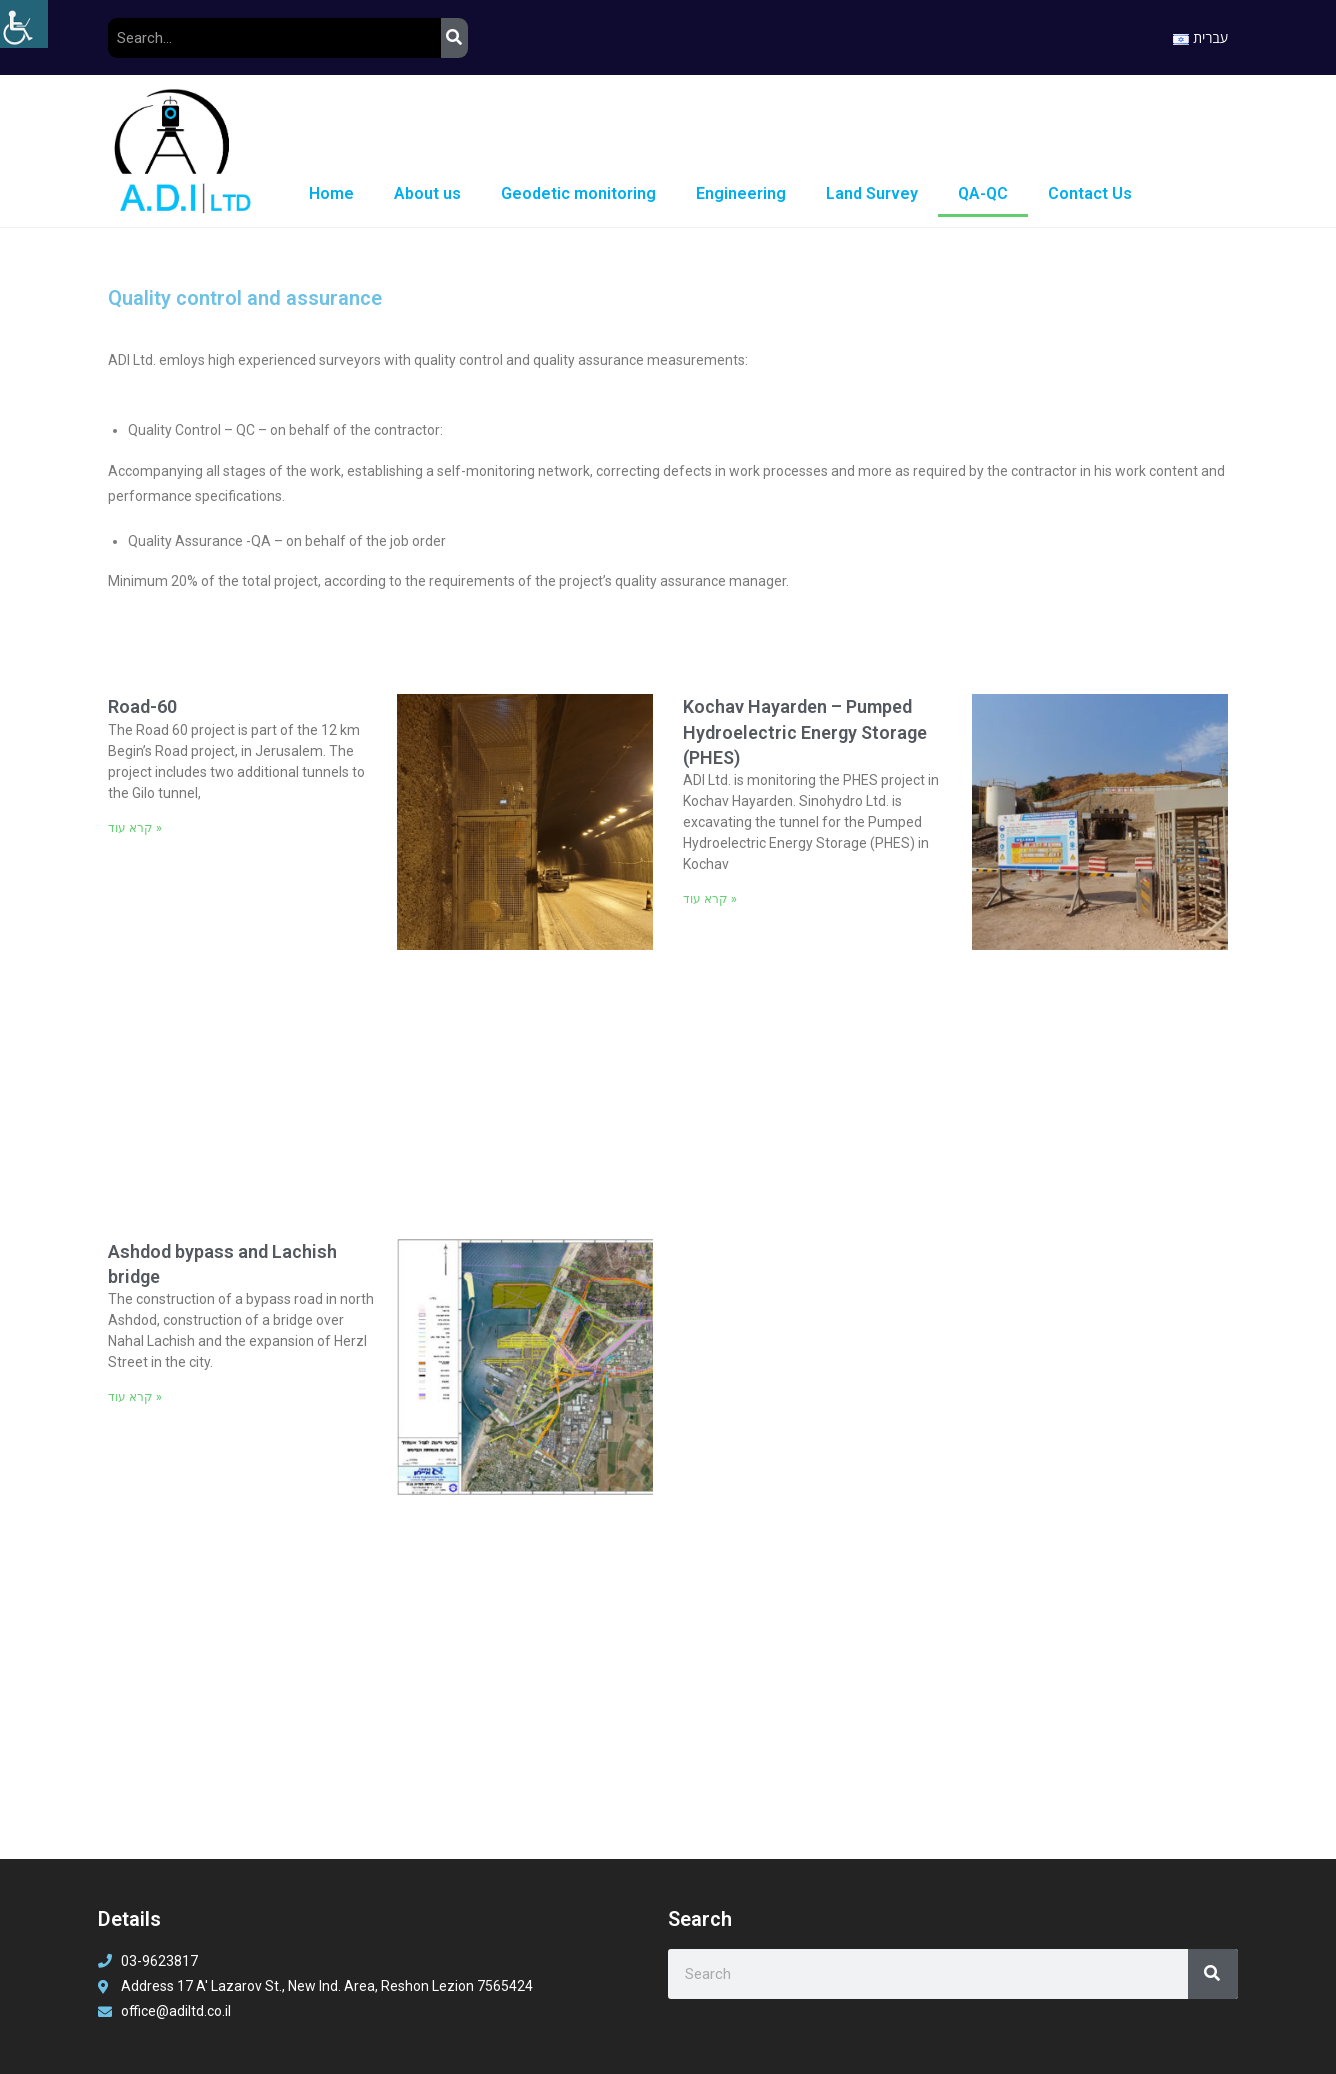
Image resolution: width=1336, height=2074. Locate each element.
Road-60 (142, 706)
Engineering (741, 193)
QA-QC (983, 193)
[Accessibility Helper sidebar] (24, 24)
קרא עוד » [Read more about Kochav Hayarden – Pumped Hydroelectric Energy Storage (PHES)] (710, 899)
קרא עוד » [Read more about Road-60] (135, 828)
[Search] (454, 38)
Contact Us (1090, 193)
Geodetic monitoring (578, 193)
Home (331, 193)
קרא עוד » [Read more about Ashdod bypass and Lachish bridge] (135, 1397)
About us (427, 193)
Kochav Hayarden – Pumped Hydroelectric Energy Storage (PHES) (805, 731)
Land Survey (872, 193)
